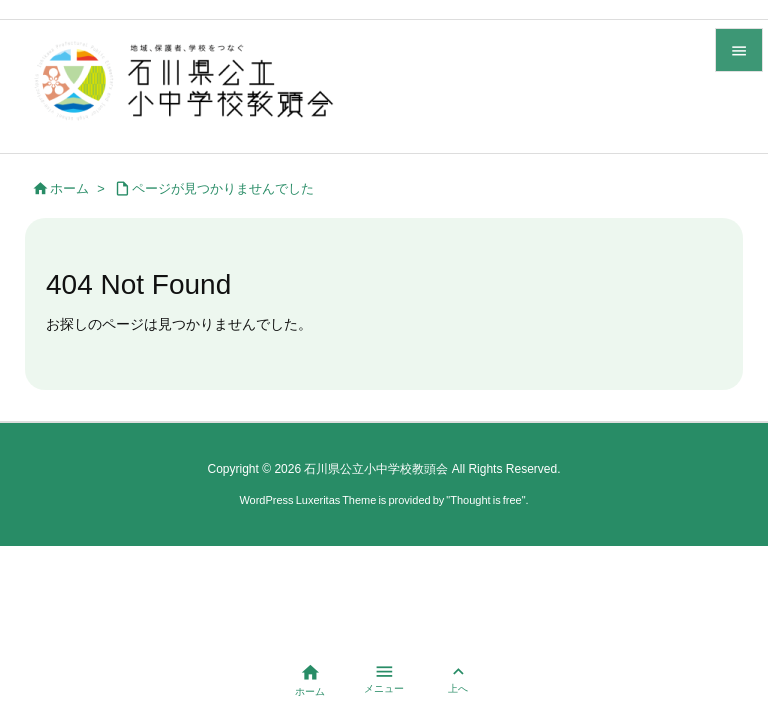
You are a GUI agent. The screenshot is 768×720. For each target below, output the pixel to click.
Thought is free (485, 500)
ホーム (69, 188)
